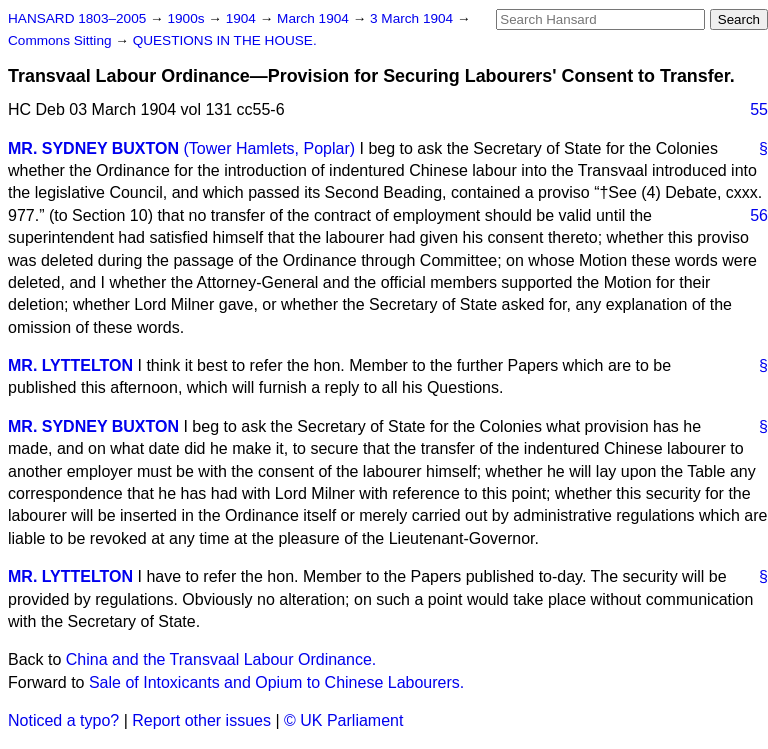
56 (759, 215)
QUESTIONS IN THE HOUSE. (225, 40)
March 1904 (315, 18)
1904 (243, 18)
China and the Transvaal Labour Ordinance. (221, 659)
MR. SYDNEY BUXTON (93, 148)
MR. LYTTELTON (70, 365)
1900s (187, 18)
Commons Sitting (61, 40)
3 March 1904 (413, 18)
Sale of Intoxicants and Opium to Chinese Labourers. (276, 682)
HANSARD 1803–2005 (77, 18)
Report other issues (201, 720)
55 (759, 109)
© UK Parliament (343, 720)
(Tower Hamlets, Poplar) (269, 148)
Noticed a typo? (63, 720)
